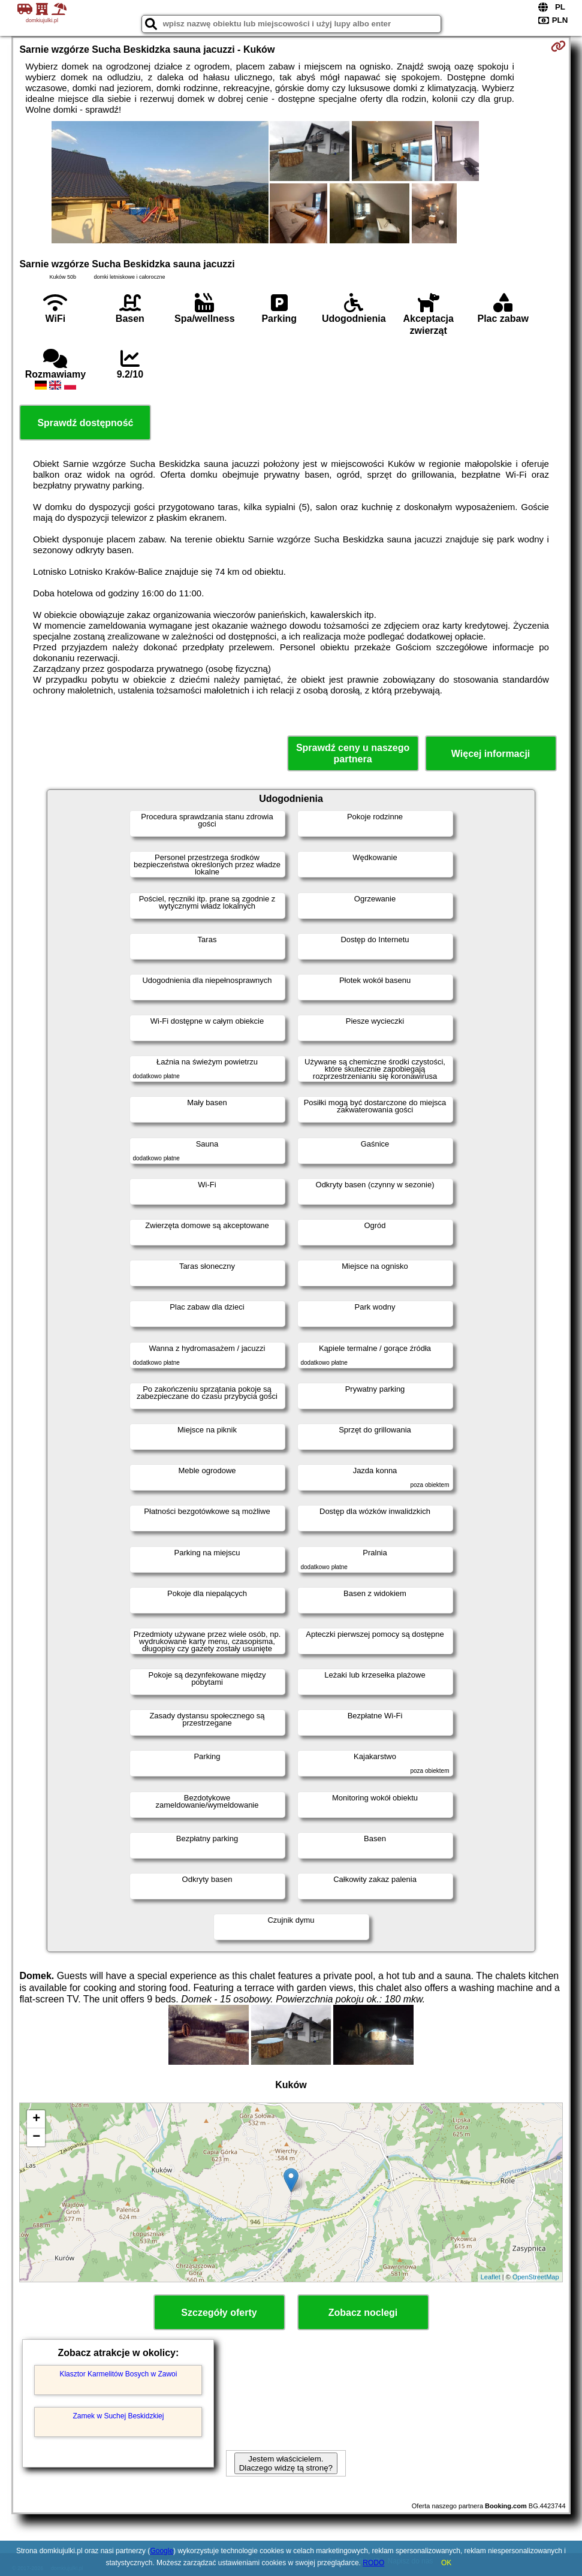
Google (161, 2551)
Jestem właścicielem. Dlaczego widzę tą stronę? (286, 2463)
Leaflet (490, 2277)
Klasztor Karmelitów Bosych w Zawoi (118, 2374)
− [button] (36, 2137)
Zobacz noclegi (363, 2312)
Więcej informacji (490, 754)
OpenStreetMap (535, 2277)
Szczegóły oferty (219, 2312)
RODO (373, 2563)
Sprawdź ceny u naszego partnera (352, 753)
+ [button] (36, 2119)
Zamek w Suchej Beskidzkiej (118, 2416)
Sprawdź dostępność (85, 423)
